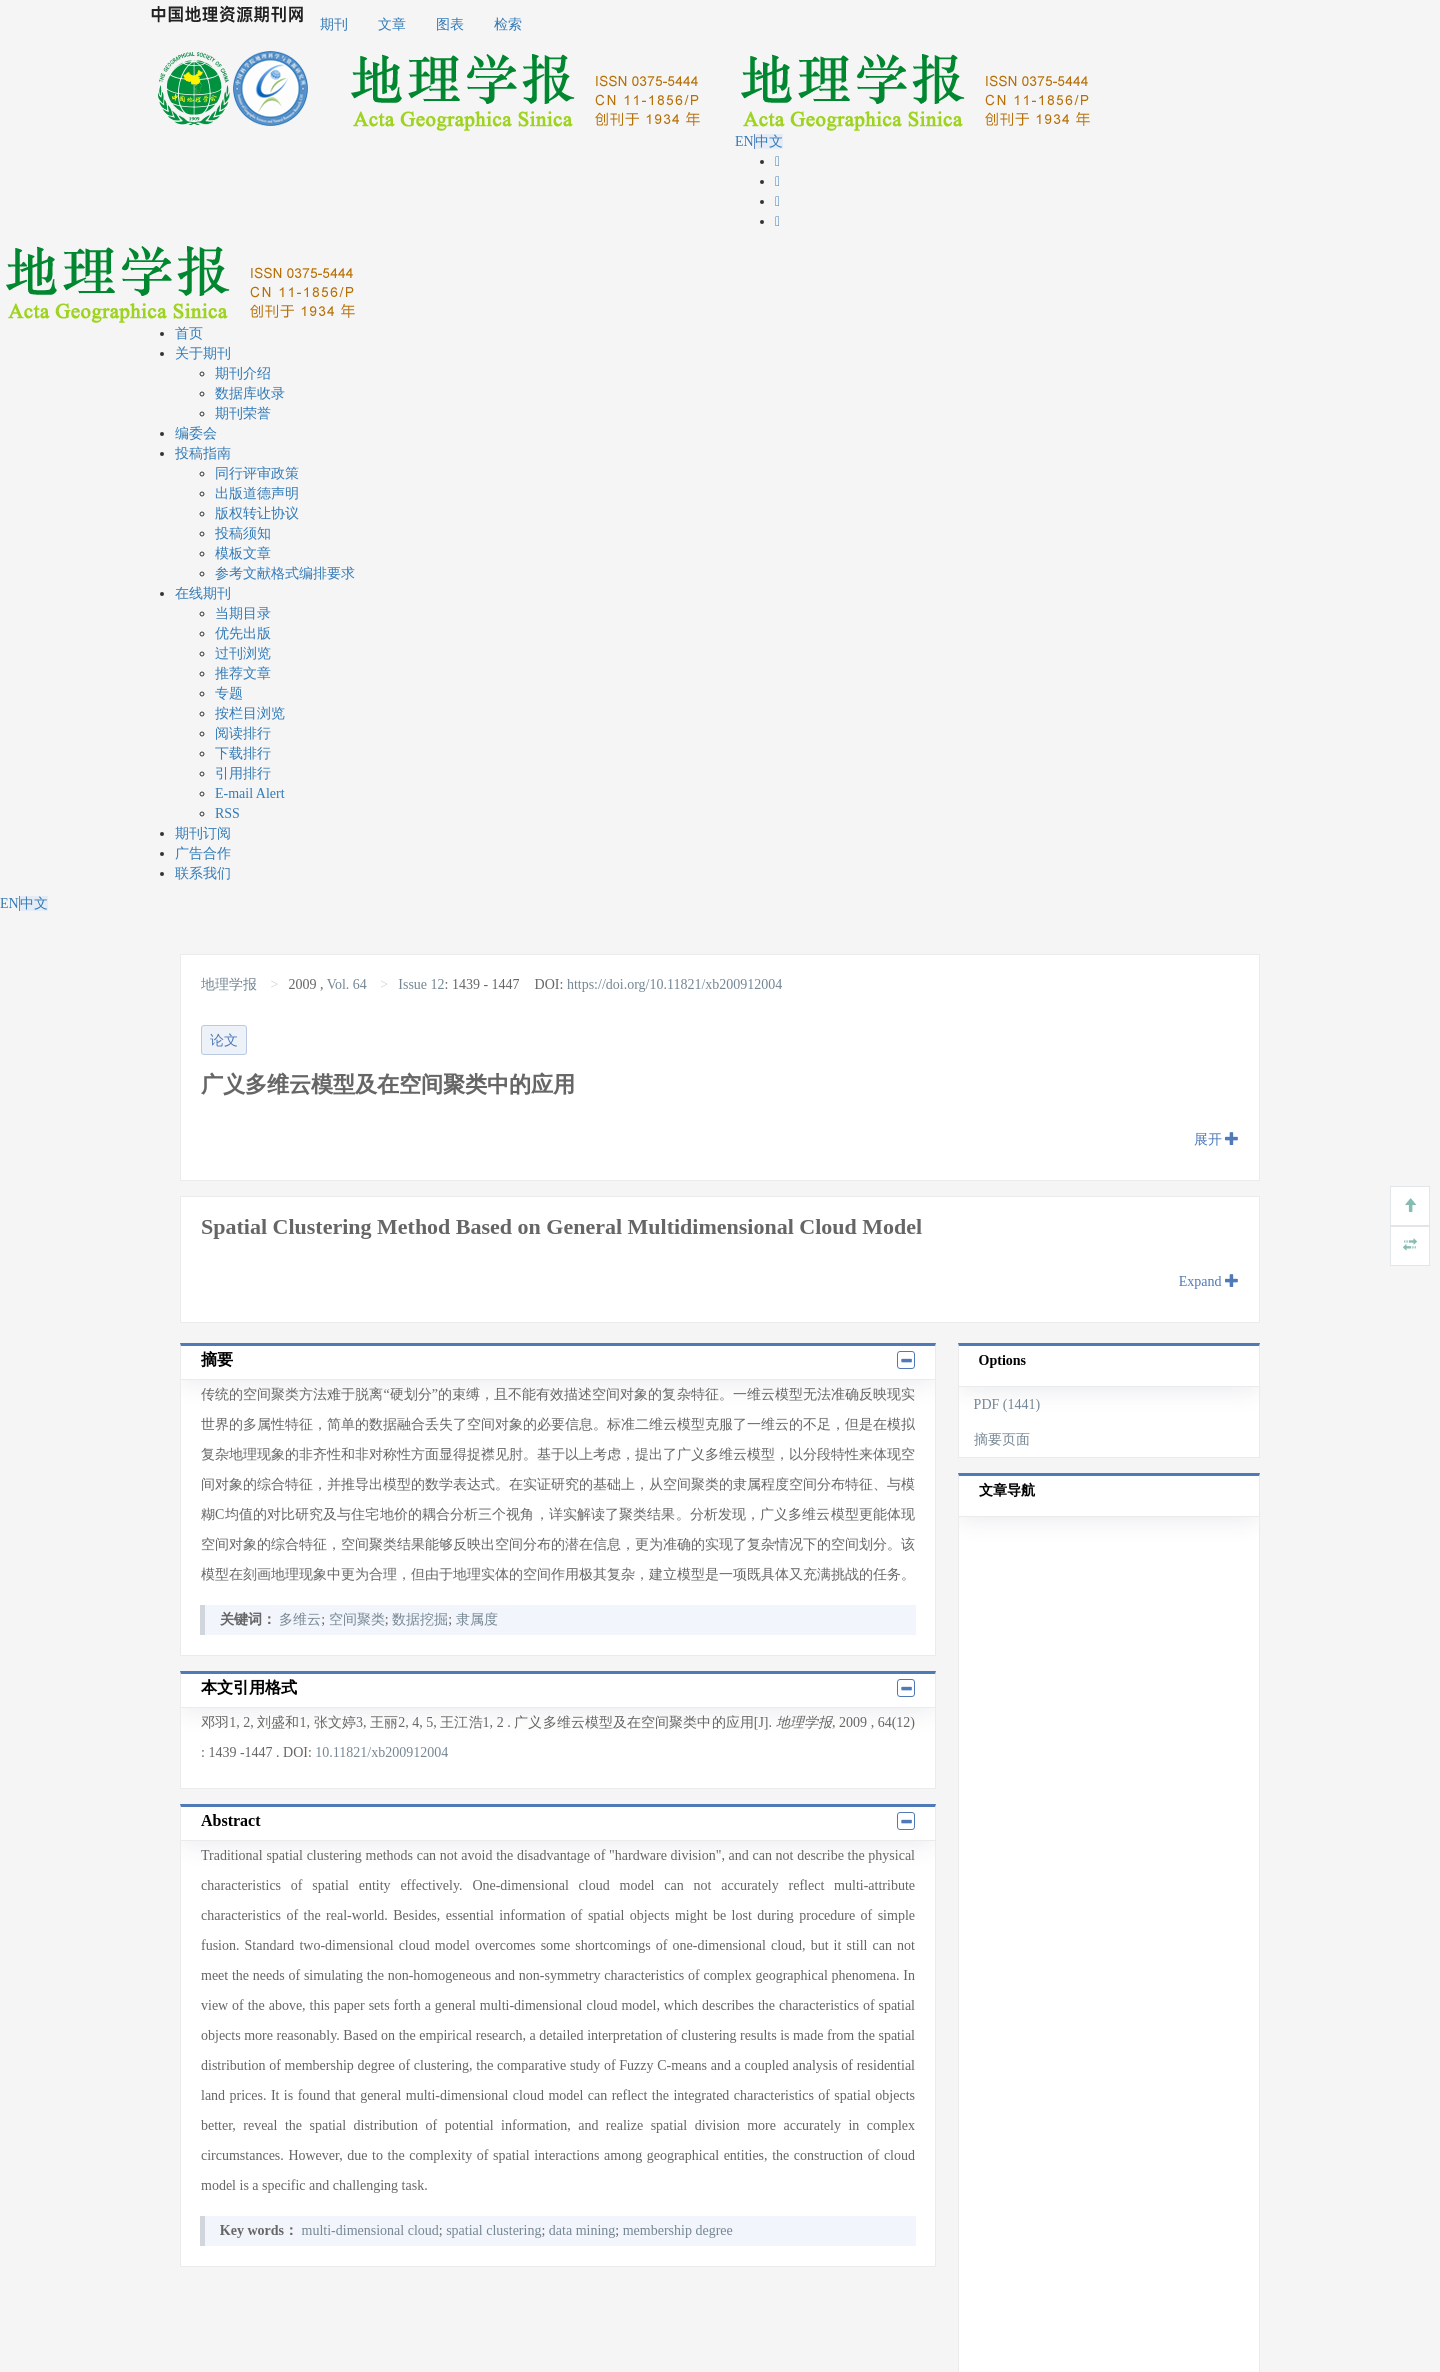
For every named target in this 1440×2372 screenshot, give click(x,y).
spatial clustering (493, 2230)
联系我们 (203, 873)
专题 (229, 693)
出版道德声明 (257, 493)
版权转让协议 (257, 513)
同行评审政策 (257, 473)
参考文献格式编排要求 (285, 573)
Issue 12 (421, 984)
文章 (392, 24)
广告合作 (203, 853)
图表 (450, 24)
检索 (508, 24)
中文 (769, 141)
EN (744, 141)
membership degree (678, 2230)
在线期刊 (203, 593)
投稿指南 (203, 453)
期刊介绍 (243, 373)
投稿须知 (243, 533)
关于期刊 (203, 353)
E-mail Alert (250, 793)
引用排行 (243, 773)
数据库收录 (250, 393)
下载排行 (243, 753)
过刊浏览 (243, 653)
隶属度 (477, 1619)
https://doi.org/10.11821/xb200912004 (674, 984)
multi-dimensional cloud (370, 2230)
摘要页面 (1002, 1439)
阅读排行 (243, 733)
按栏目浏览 (250, 713)
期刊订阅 (203, 833)
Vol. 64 (347, 984)
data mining (582, 2230)
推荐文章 (243, 673)
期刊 (334, 24)
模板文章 (243, 553)
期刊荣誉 (243, 413)
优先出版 (243, 633)
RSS (227, 813)
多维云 (300, 1619)
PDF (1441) (1007, 1404)
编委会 (196, 433)
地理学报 (231, 984)
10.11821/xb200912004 (381, 1752)
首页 (189, 333)
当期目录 (243, 613)
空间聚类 (357, 1619)
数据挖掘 (420, 1619)
